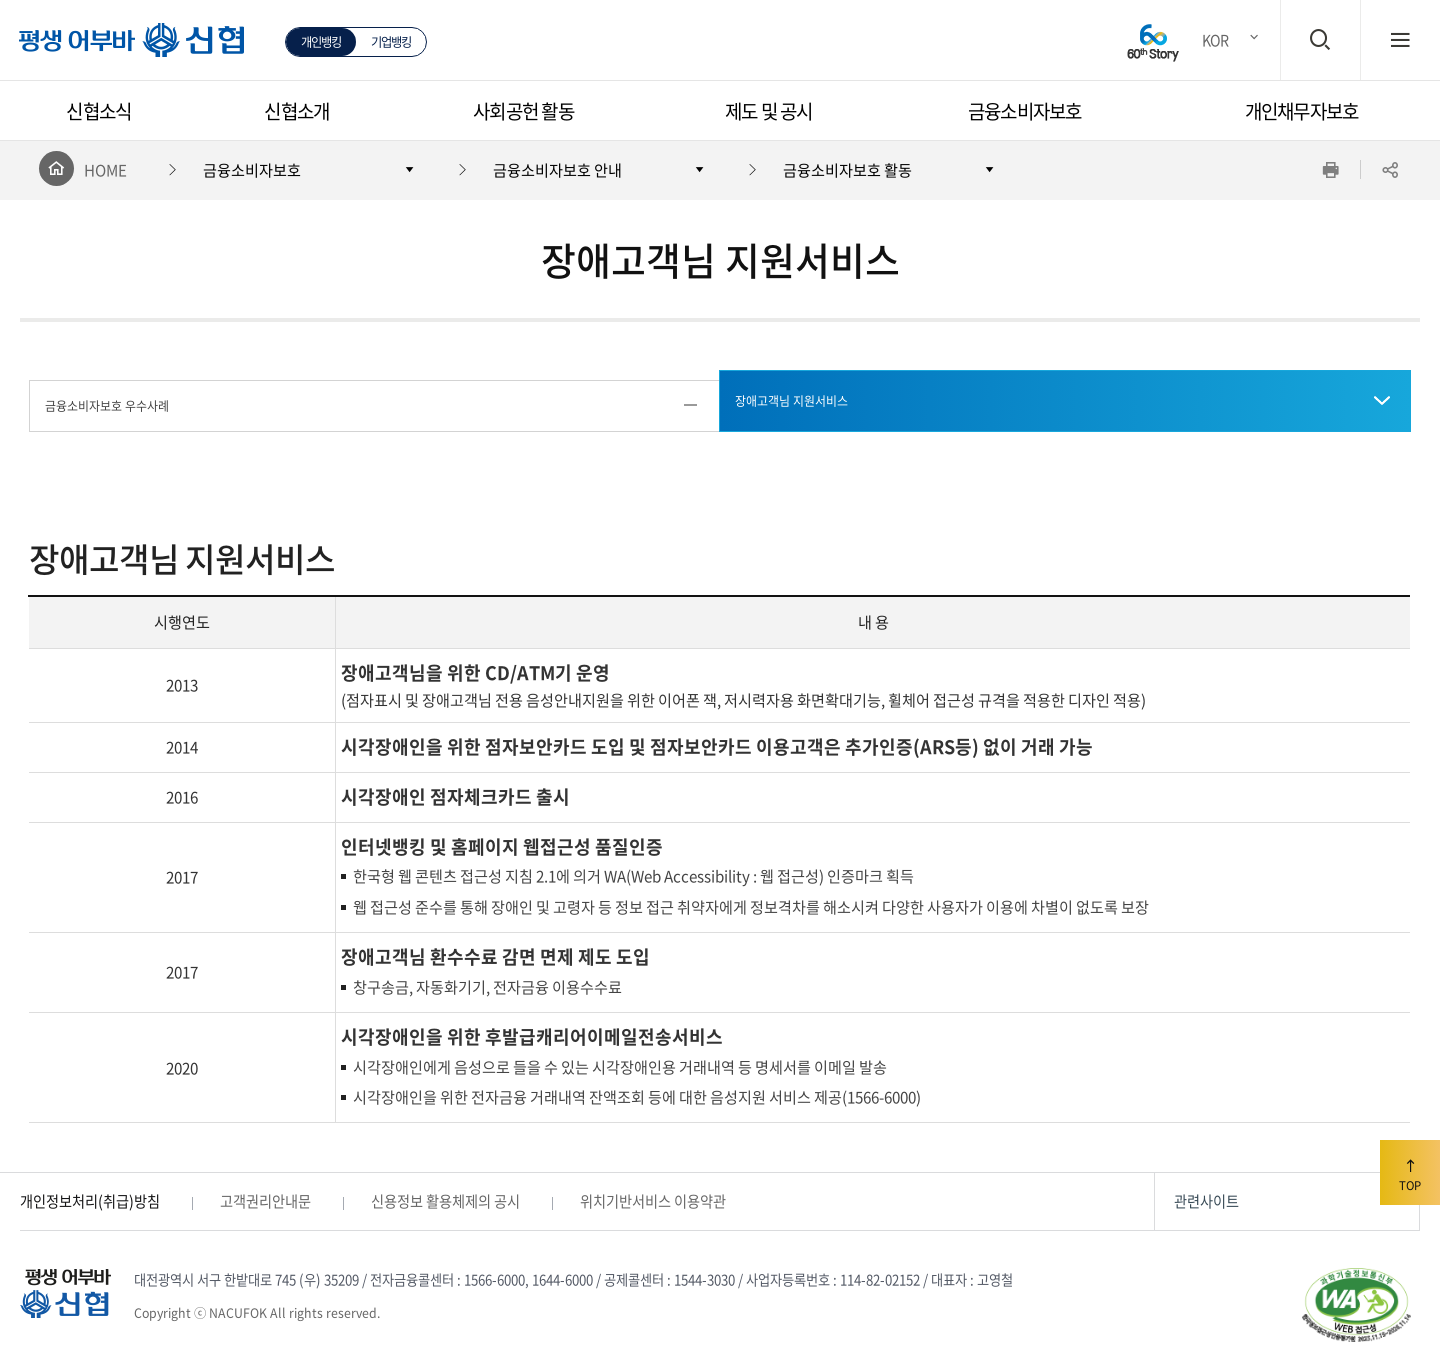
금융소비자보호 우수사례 (107, 406)
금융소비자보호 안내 (557, 169)
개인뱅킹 (321, 42)
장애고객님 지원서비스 (791, 401)
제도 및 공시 (769, 111)
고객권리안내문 (265, 1201)
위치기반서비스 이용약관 (653, 1201)
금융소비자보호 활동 (847, 169)
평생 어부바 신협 (120, 48)
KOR (1215, 40)
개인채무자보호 (1302, 111)
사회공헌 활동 (523, 111)
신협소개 (296, 111)
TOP (1410, 1172)
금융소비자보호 (1025, 111)
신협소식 (98, 111)
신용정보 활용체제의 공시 (445, 1201)
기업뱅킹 (391, 42)
